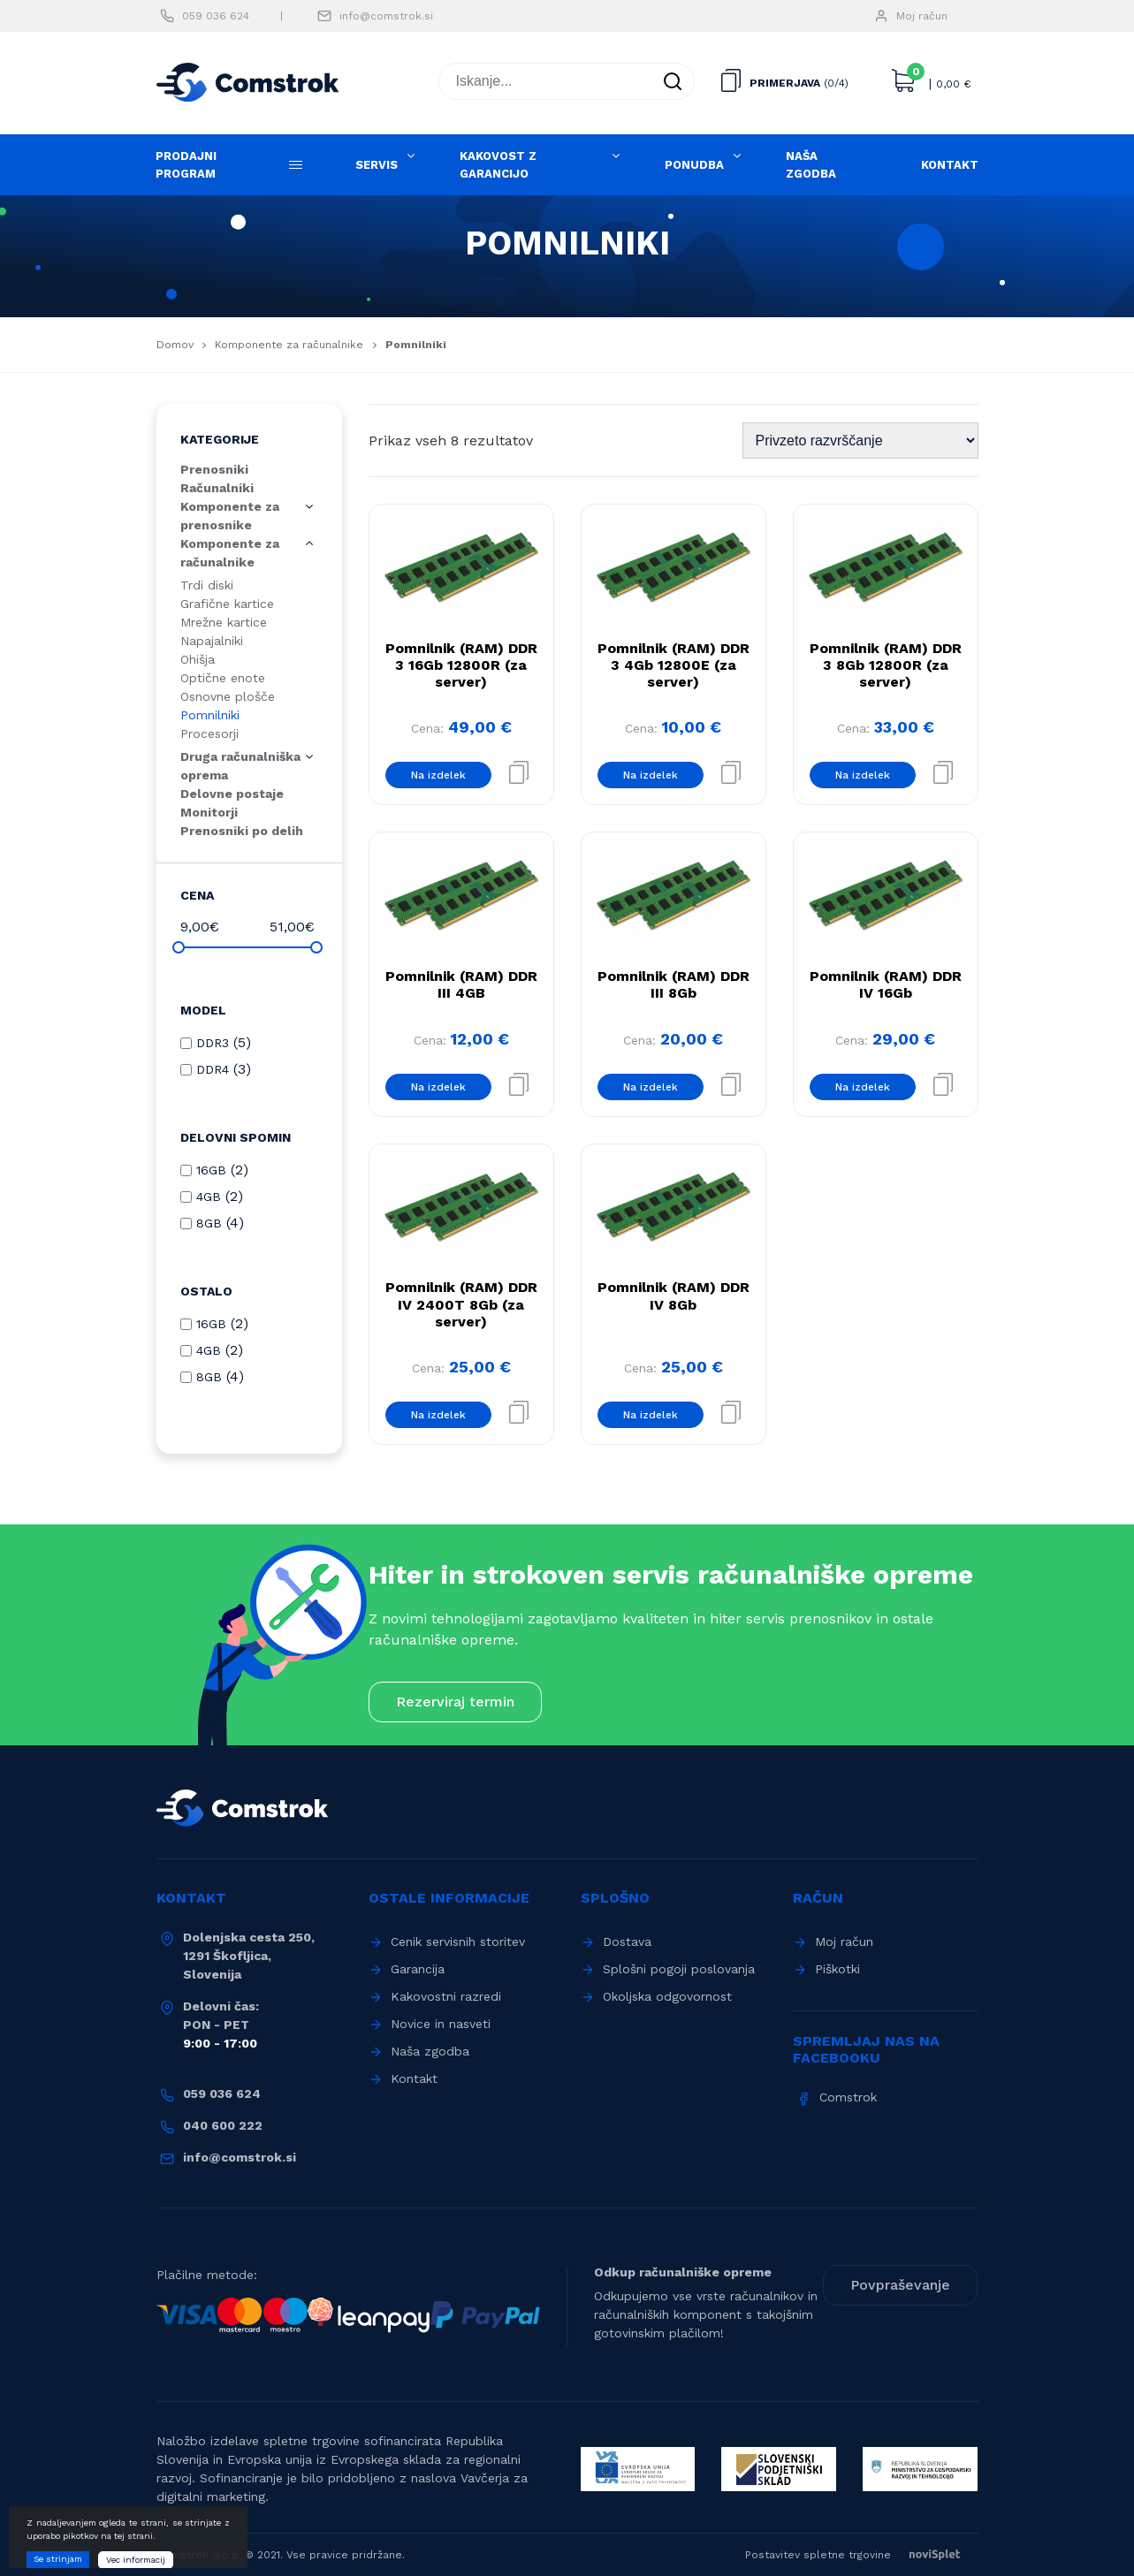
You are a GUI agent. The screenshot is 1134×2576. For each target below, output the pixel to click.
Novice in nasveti (441, 2024)
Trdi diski (206, 585)
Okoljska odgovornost (667, 1996)
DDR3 (212, 1043)
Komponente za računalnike (289, 344)
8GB (209, 1223)
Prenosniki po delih (241, 831)
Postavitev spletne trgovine (861, 2555)
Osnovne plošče (227, 696)
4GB (208, 1196)
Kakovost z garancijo (498, 164)
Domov (175, 344)
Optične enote (222, 678)
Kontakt (949, 164)
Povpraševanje (900, 2284)
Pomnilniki (210, 715)
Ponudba (694, 164)
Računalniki (217, 488)
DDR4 (212, 1069)
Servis (376, 164)
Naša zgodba (811, 164)
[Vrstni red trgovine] (860, 440)
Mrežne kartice (223, 622)
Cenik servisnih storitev (458, 1941)
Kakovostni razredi (446, 1996)
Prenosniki (214, 469)
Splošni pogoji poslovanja (679, 1969)
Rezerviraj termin (455, 1701)
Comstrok (848, 2097)
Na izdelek (438, 775)
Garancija (418, 1969)
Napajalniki (211, 641)
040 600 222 (223, 2125)
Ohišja (197, 659)
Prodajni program (186, 164)
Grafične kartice (227, 604)
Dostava (627, 1941)
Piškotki (837, 1969)
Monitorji (209, 812)
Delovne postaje (232, 793)
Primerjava (785, 83)
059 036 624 (215, 16)
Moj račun (922, 16)
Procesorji (209, 733)
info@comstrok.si (386, 16)
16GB (211, 1170)
